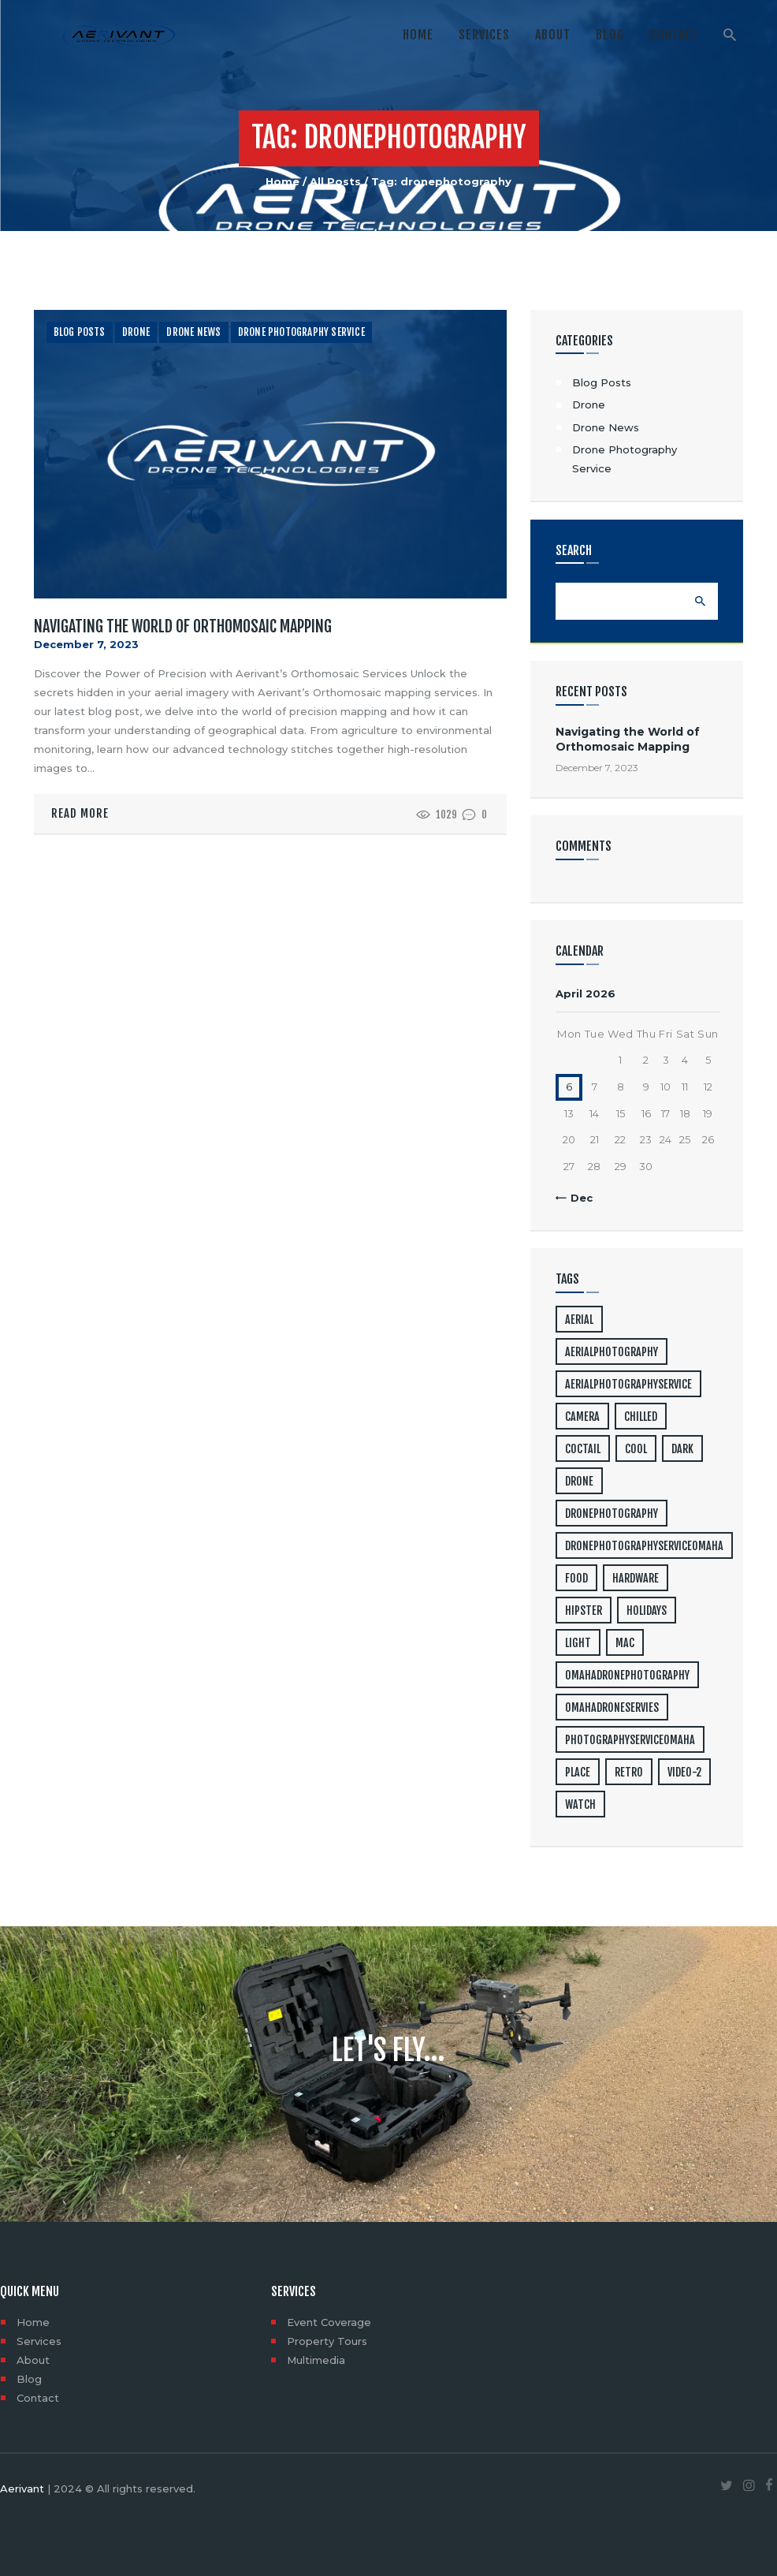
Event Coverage (329, 2322)
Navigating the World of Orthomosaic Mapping (183, 626)
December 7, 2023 (86, 644)
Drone (136, 332)
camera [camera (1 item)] (582, 1416)
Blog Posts (80, 332)
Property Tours (327, 2341)
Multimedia (316, 2360)
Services (39, 2341)
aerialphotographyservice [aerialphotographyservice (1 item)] (628, 1384)
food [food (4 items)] (576, 1578)
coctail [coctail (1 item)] (582, 1449)
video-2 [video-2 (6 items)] (684, 1772)
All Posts (335, 181)
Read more (80, 813)
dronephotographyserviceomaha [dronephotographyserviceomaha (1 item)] (644, 1546)
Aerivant (22, 2488)
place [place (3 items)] (577, 1772)
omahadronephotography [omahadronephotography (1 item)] (627, 1675)
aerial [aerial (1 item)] (579, 1319)
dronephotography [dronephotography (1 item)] (611, 1513)
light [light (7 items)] (578, 1643)
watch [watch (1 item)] (580, 1804)
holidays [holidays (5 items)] (646, 1610)
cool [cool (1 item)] (636, 1449)
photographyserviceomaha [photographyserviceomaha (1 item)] (630, 1740)
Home (282, 181)
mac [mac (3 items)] (624, 1643)
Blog (29, 2379)
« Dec (577, 1197)
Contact (38, 2397)
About (33, 2360)
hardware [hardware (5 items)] (635, 1578)
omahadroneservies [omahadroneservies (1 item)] (612, 1707)
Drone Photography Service (301, 332)
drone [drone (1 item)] (579, 1481)
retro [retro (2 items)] (629, 1772)
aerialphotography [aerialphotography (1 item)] (611, 1352)
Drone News (193, 332)
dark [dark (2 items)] (682, 1449)
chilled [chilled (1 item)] (640, 1416)
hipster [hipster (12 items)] (583, 1610)
